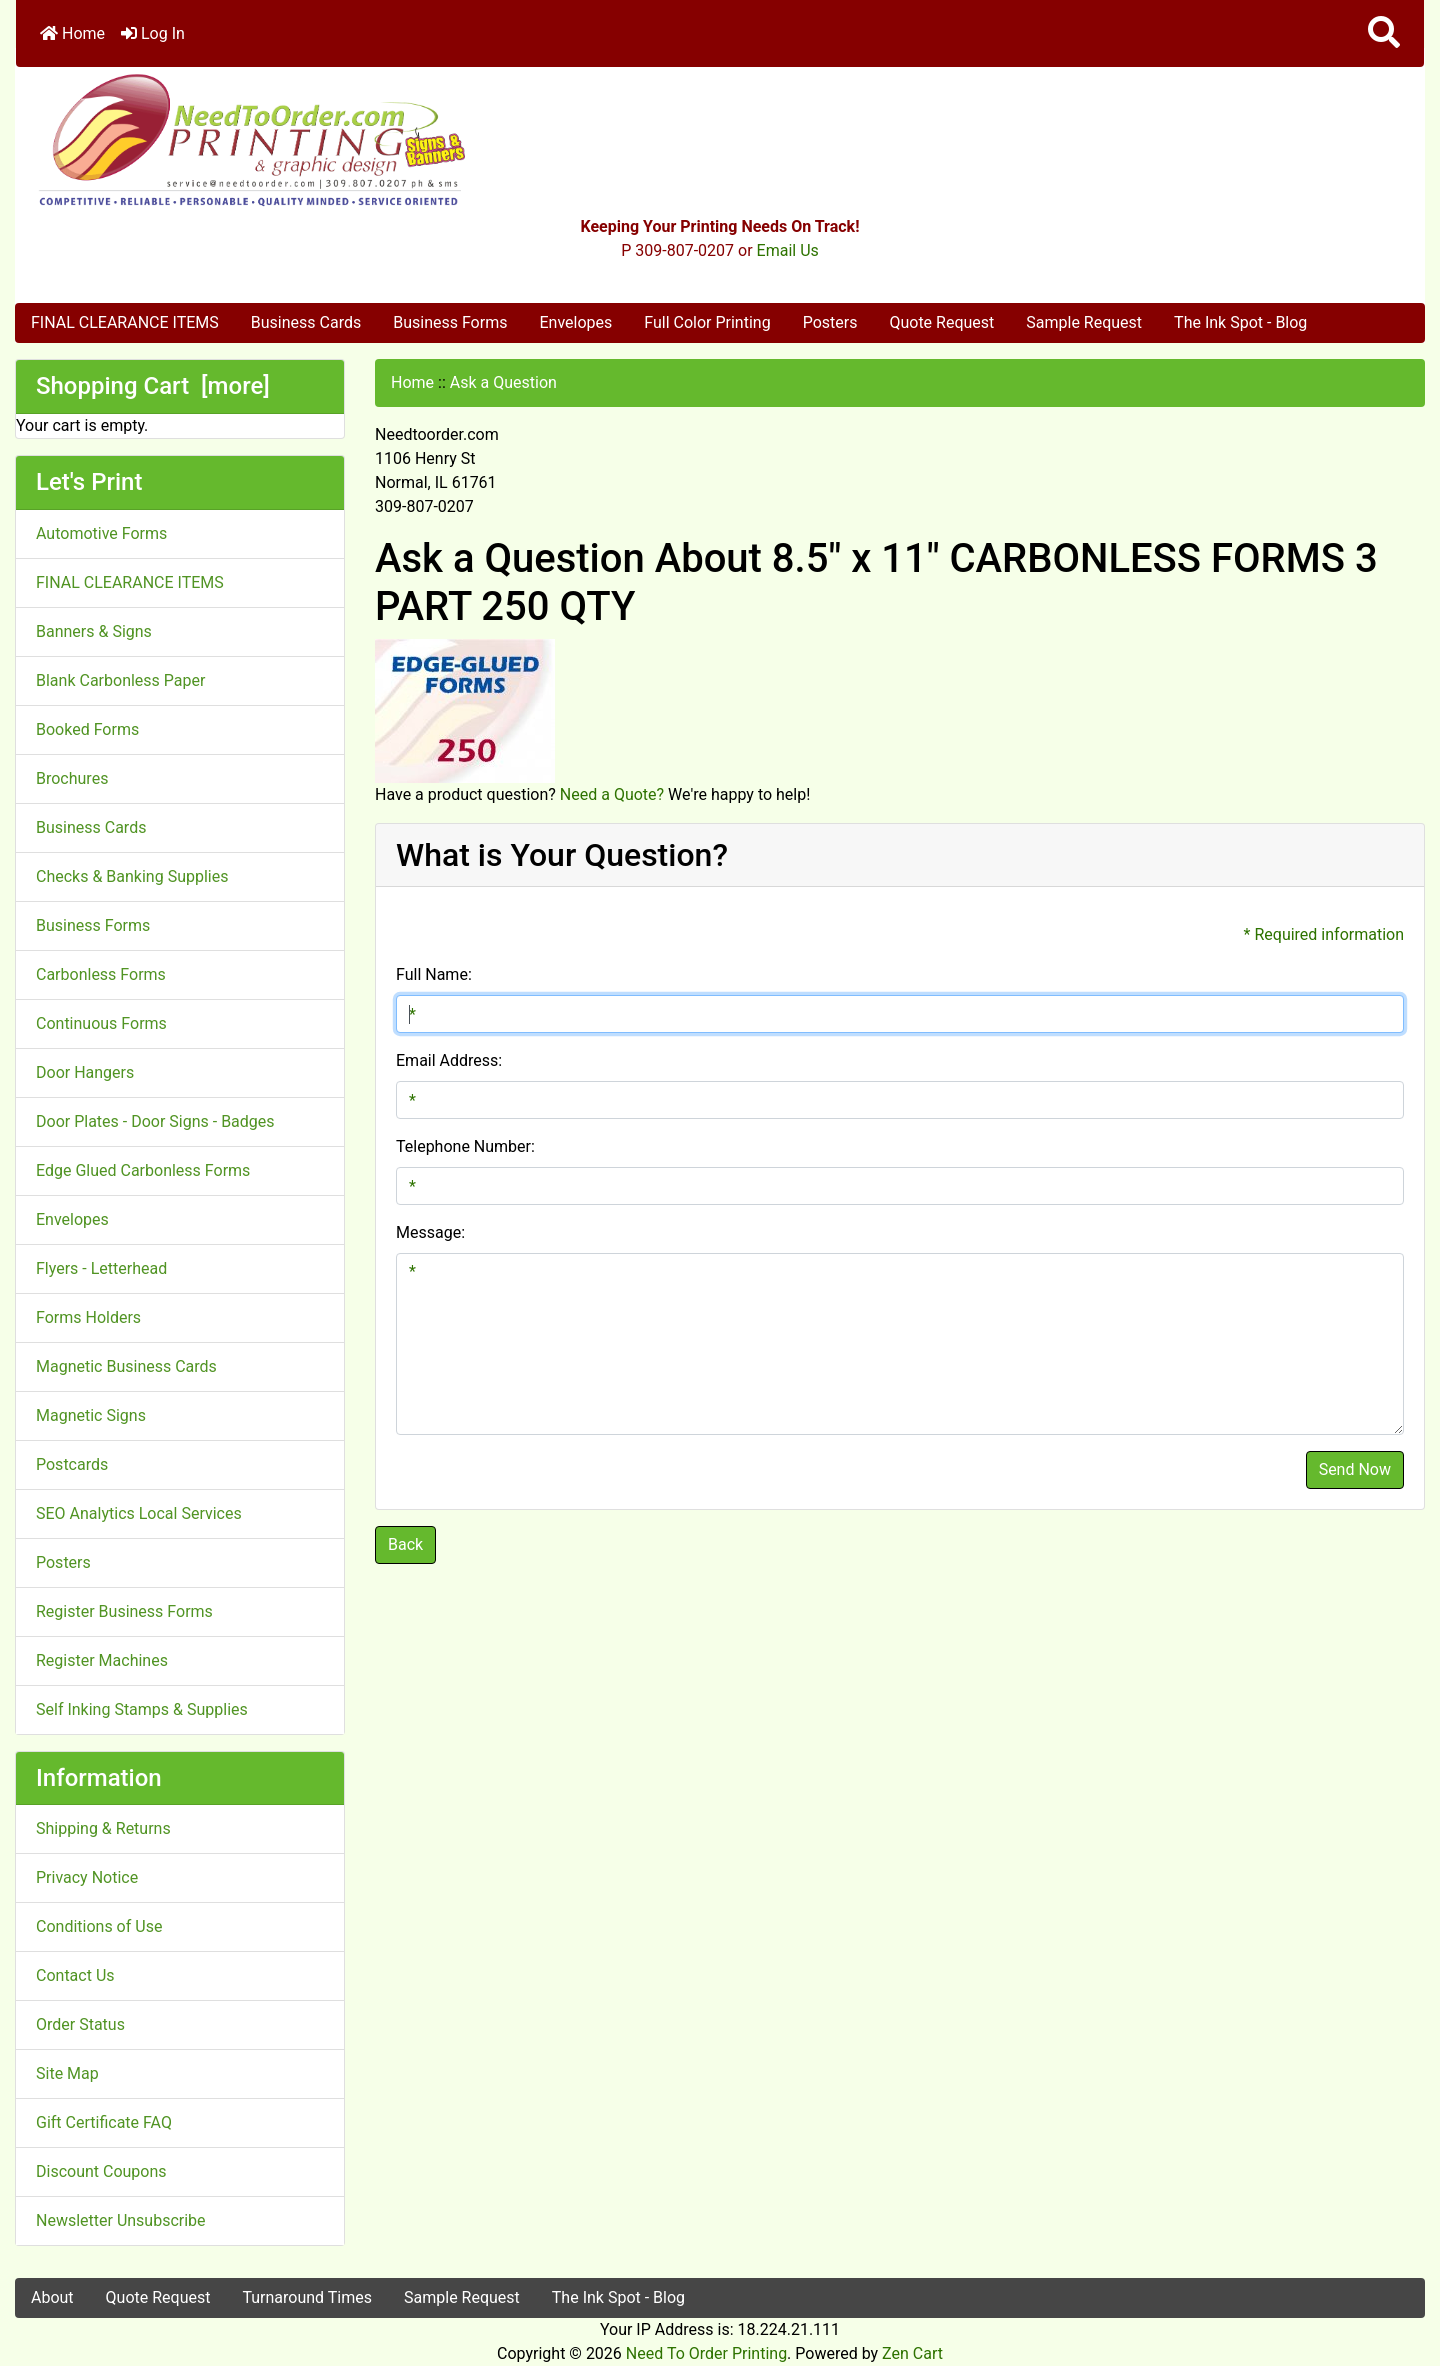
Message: (430, 1232)
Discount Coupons (101, 2171)
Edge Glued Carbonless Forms (143, 1170)
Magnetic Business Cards (126, 1366)
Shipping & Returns (103, 1828)
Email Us (788, 250)
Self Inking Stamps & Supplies (142, 1709)
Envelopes (575, 322)
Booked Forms (87, 729)
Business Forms (450, 322)
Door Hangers (85, 1072)
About (52, 2297)
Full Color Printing (707, 322)
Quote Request (941, 322)
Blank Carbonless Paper (120, 680)
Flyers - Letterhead (101, 1268)
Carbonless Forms (101, 974)
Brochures (72, 778)
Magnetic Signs (91, 1415)
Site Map (67, 2073)
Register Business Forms (124, 1611)
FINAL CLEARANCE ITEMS (125, 322)
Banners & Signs (94, 631)
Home (72, 33)
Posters (830, 322)
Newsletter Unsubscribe (121, 2220)
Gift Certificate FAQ (104, 2122)
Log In (153, 33)
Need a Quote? (612, 794)
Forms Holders (88, 1317)
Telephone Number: (465, 1146)
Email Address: (449, 1060)
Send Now (1355, 1469)
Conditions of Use (99, 1926)
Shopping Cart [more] (153, 386)
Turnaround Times (307, 2297)
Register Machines (102, 1660)
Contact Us (75, 1975)
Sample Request (1084, 322)
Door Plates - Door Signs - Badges (155, 1121)
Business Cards (306, 322)
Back (405, 1544)
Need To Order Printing (706, 2353)
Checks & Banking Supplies (132, 876)
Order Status (80, 2024)
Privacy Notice (87, 1877)
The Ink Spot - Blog (1240, 322)
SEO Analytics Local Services (139, 1513)
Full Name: (434, 974)
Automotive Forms (101, 533)
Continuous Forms (101, 1023)
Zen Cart (912, 2353)
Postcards (72, 1464)
